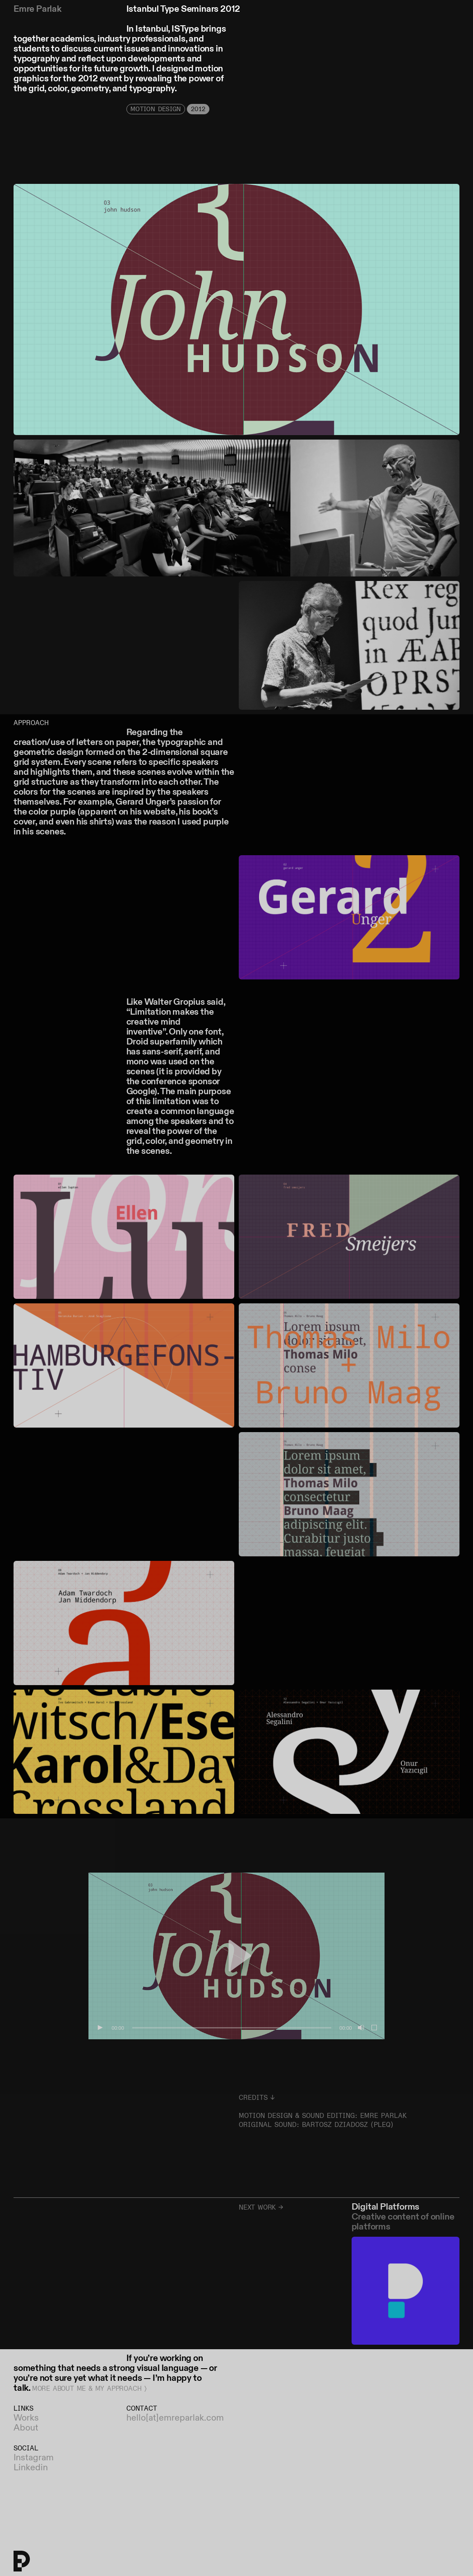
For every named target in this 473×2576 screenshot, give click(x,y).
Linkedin (31, 2468)
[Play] (99, 2028)
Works (26, 2418)
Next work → (261, 2207)
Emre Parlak (37, 9)
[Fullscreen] (374, 2028)
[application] (236, 1956)
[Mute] (360, 2028)
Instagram (34, 2458)
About (26, 2428)
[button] (236, 1955)
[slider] (231, 2027)
